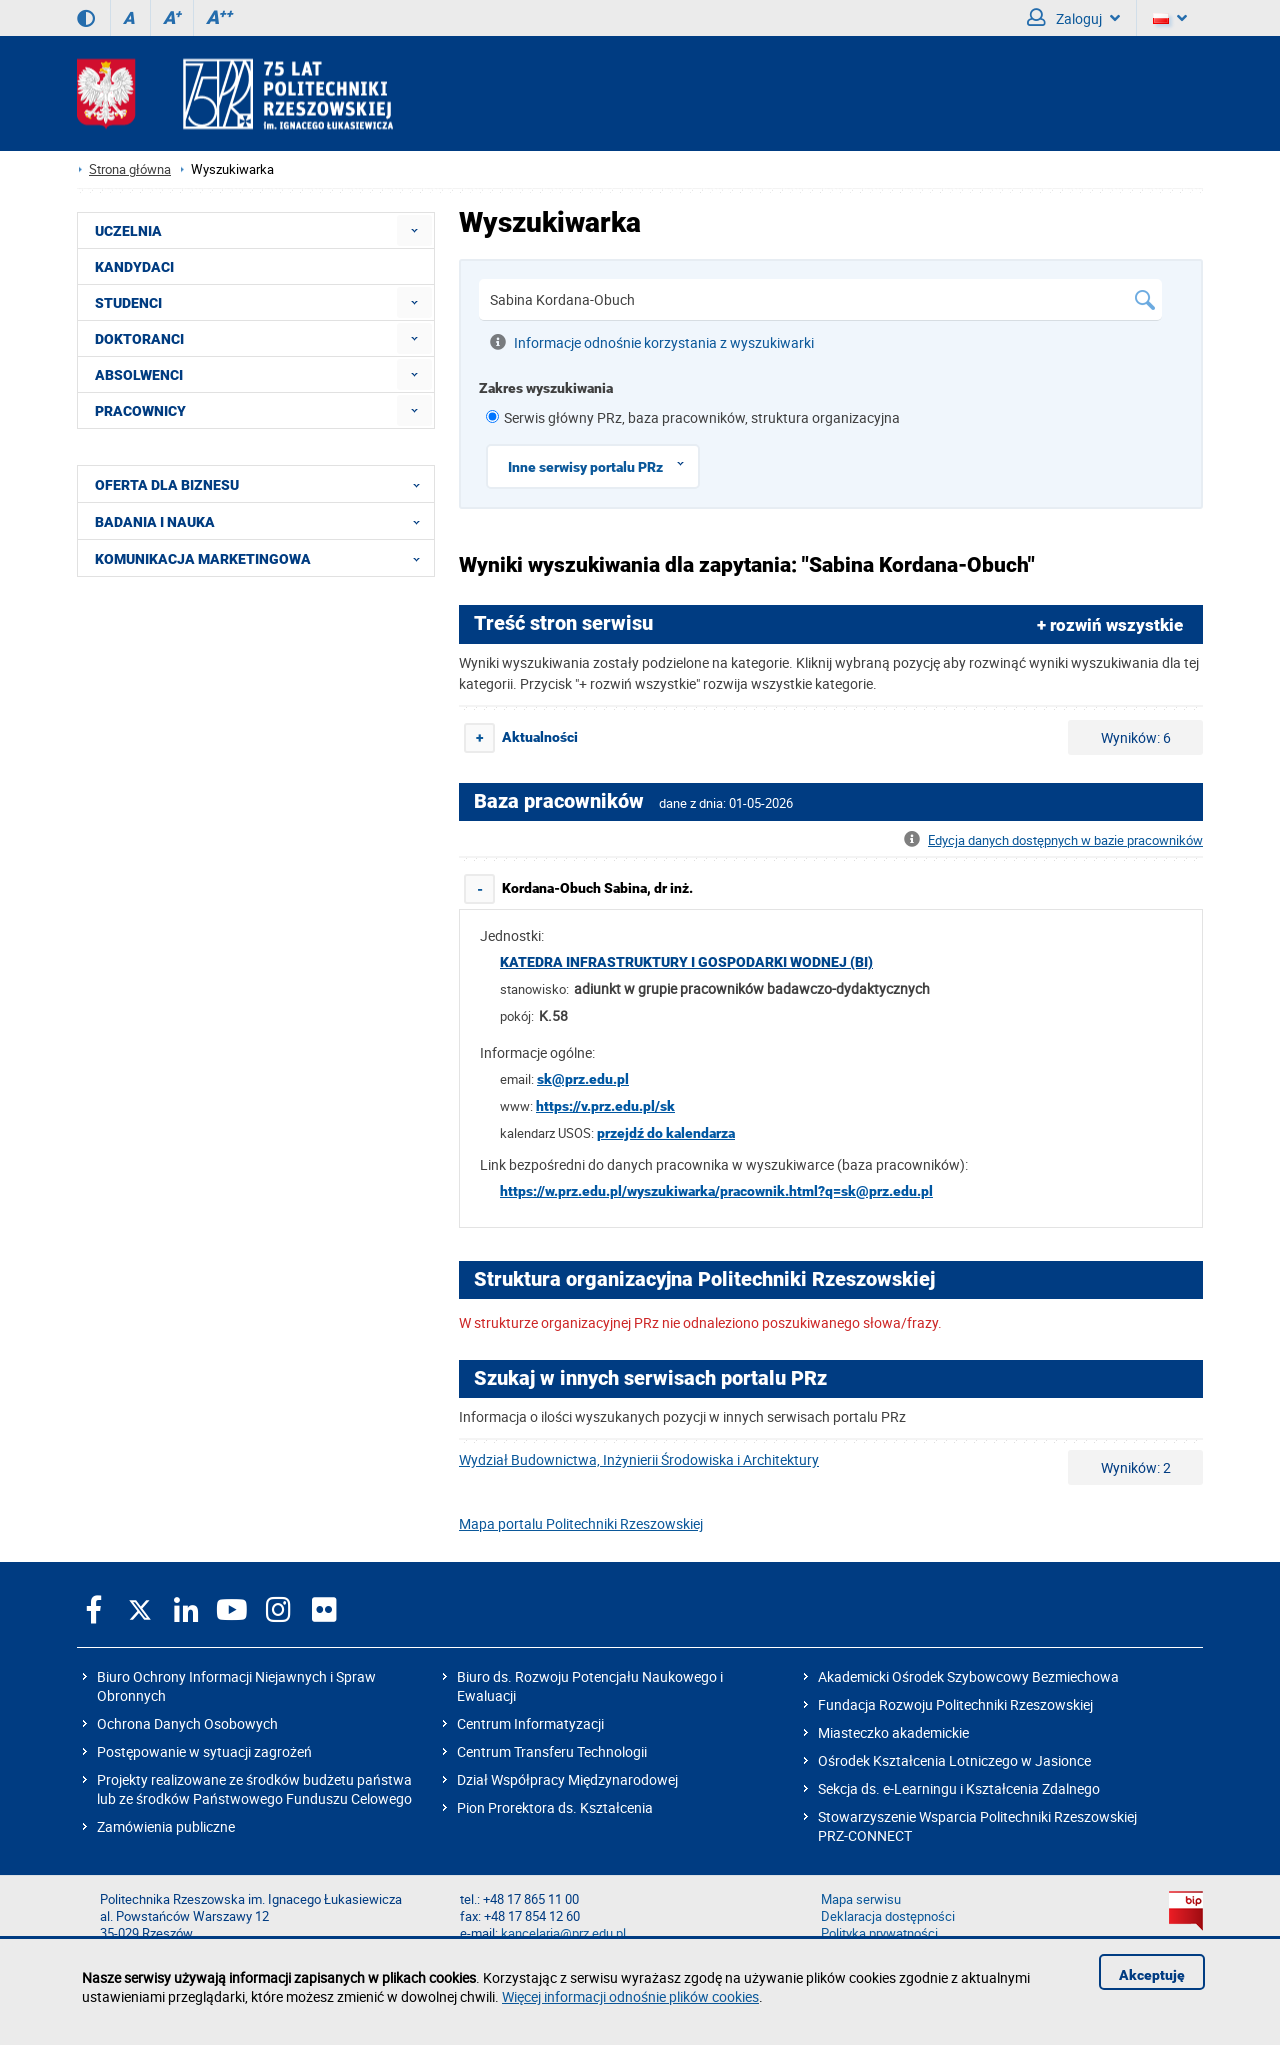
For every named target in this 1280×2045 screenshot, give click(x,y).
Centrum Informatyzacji (530, 1723)
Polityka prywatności (879, 1933)
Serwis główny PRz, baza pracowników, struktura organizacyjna (702, 417)
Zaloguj (1073, 18)
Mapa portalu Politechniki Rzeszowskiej (581, 1523)
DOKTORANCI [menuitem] (139, 339)
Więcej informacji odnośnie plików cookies (630, 1996)
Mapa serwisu (861, 1899)
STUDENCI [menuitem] (128, 303)
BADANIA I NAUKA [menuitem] (263, 521)
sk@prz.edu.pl (583, 1079)
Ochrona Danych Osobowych (187, 1723)
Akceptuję (1152, 1975)
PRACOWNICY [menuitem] (140, 411)
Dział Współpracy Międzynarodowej (567, 1779)
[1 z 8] (492, 416)
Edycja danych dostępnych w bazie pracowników (1053, 840)
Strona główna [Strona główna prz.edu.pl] (130, 169)
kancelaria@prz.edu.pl (563, 1933)
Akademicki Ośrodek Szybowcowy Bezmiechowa (968, 1676)
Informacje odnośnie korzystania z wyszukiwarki (652, 342)
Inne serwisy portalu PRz (603, 463)
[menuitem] (414, 230)
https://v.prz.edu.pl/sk (605, 1106)
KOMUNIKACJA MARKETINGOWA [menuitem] (263, 558)
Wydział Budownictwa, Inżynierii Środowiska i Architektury (639, 1459)
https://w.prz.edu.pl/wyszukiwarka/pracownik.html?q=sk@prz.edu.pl (716, 1191)
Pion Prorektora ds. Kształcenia (555, 1807)
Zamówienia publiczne (166, 1826)
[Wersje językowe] (1170, 18)
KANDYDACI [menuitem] (134, 267)
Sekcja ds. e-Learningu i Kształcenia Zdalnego (959, 1788)
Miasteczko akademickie (893, 1732)
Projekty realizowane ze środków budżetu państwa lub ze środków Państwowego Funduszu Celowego (254, 1789)
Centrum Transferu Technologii (552, 1751)
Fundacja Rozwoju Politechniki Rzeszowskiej (955, 1704)
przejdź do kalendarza (666, 1133)
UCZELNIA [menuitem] (128, 231)
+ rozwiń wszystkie (1110, 625)
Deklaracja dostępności (888, 1916)
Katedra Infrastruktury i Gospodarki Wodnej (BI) (686, 962)
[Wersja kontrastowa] (86, 18)
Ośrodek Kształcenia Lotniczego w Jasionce (954, 1760)
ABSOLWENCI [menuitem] (139, 375)
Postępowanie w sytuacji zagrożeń (204, 1751)
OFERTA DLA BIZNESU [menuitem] (263, 484)
